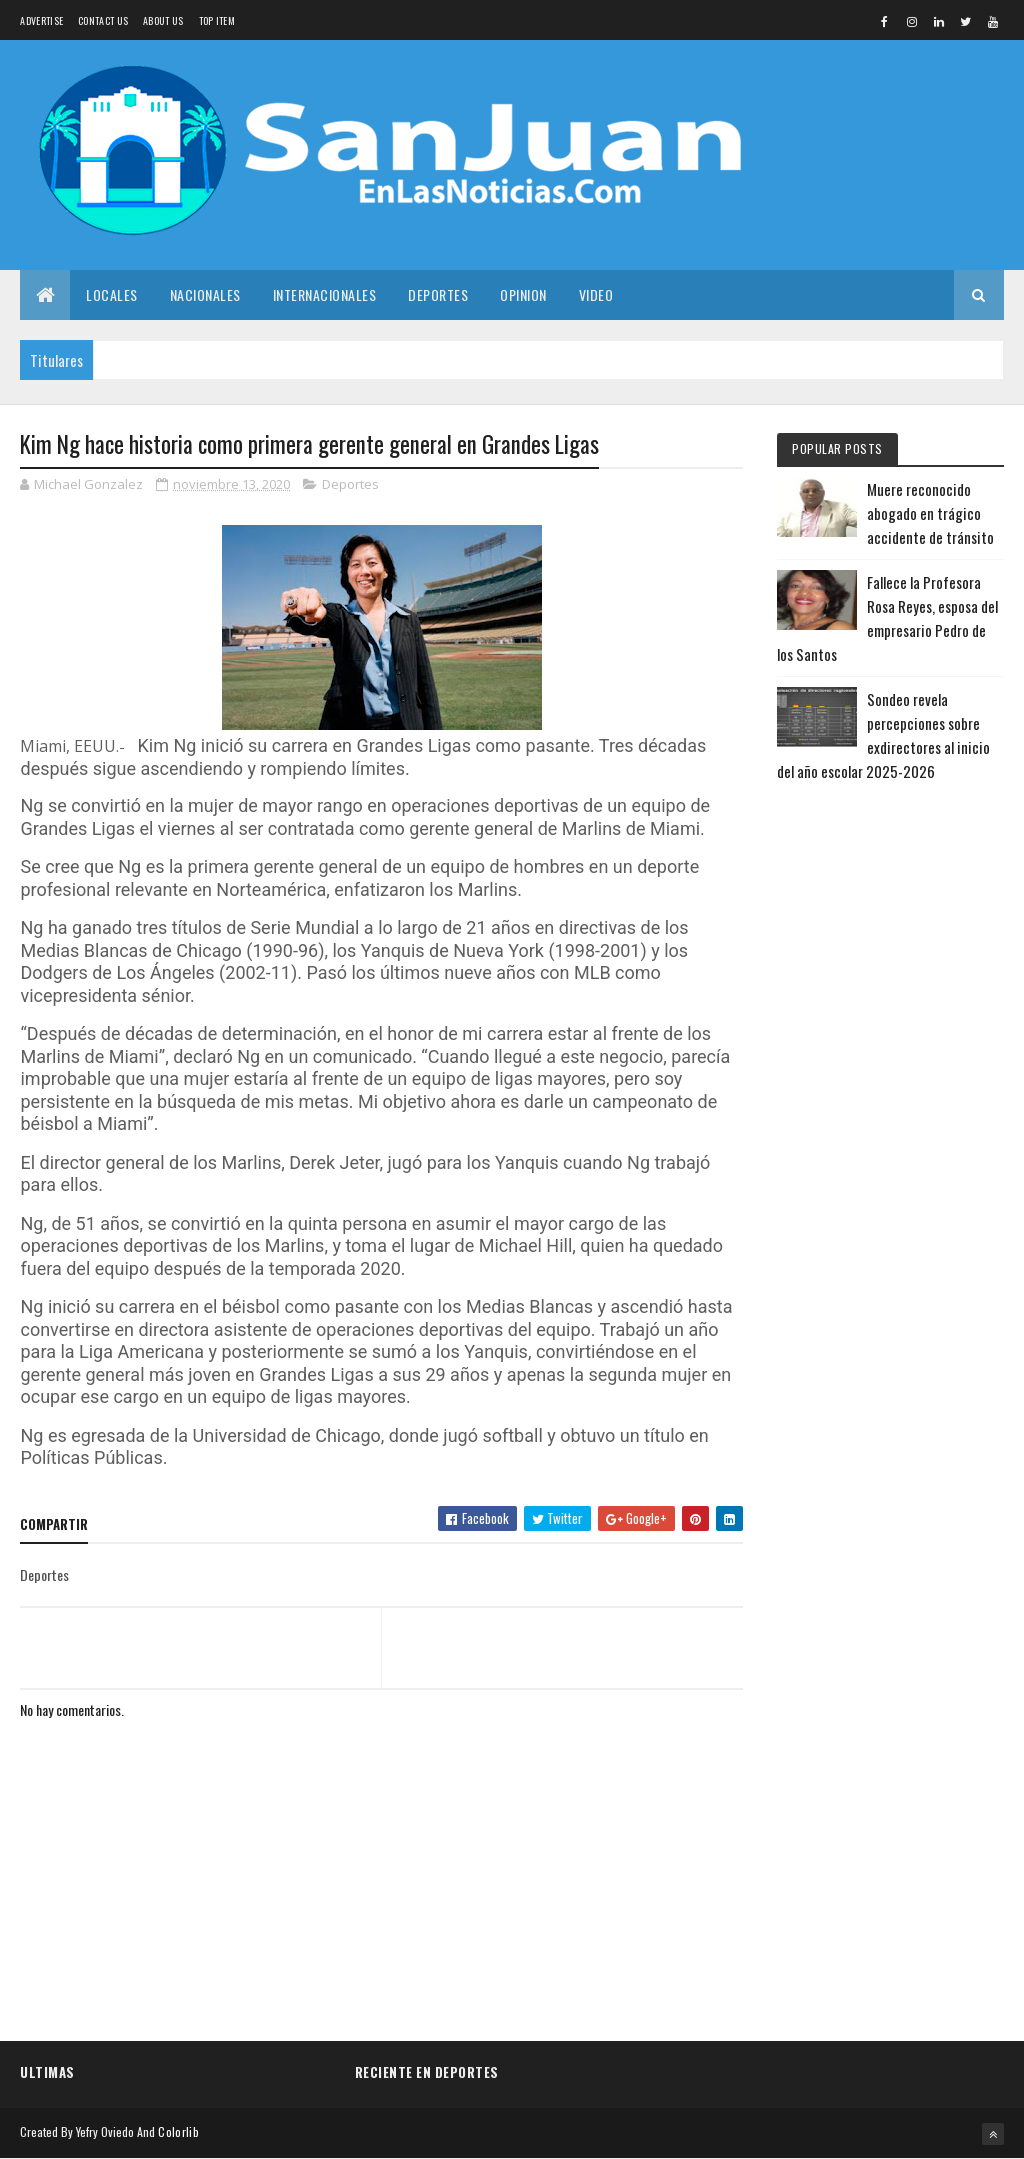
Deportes (438, 294)
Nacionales (205, 294)
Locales (112, 294)
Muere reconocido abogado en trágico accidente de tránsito (930, 513)
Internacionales (325, 294)
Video (596, 294)
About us (163, 20)
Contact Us (103, 20)
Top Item (217, 20)
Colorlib (178, 2131)
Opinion (523, 294)
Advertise (41, 20)
